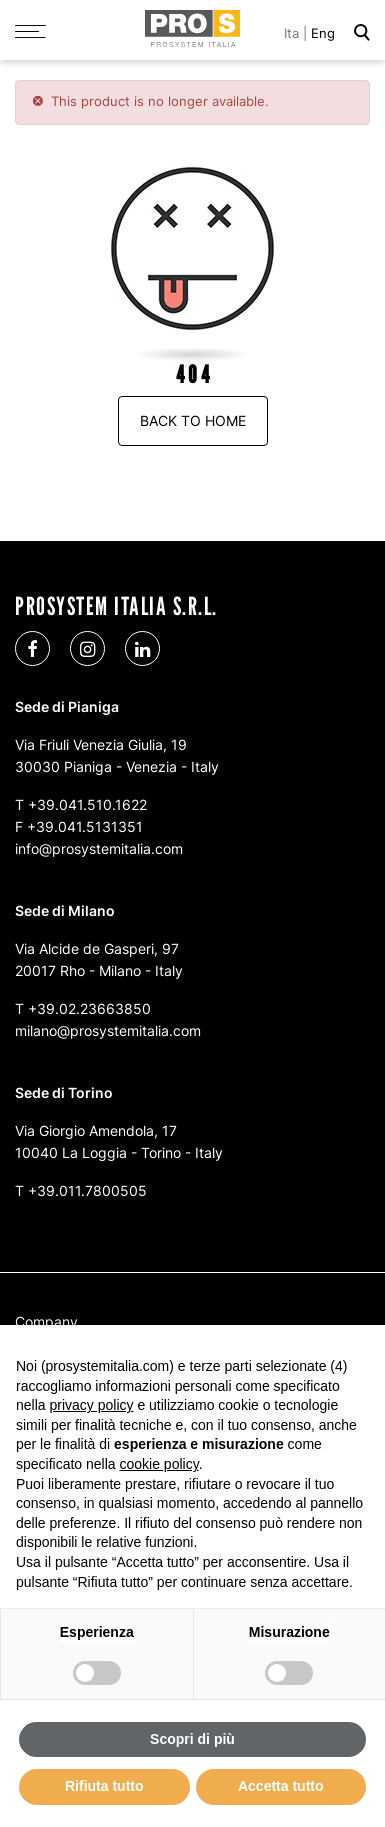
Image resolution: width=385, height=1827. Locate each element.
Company (46, 1321)
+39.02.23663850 (89, 1008)
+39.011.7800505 (87, 1190)
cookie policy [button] (159, 1464)
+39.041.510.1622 (87, 804)
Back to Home (193, 420)
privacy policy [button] (91, 1405)
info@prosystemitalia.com (99, 848)
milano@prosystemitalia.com (108, 1030)
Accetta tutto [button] (281, 1786)
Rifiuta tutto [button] (104, 1786)
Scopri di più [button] (192, 1739)
